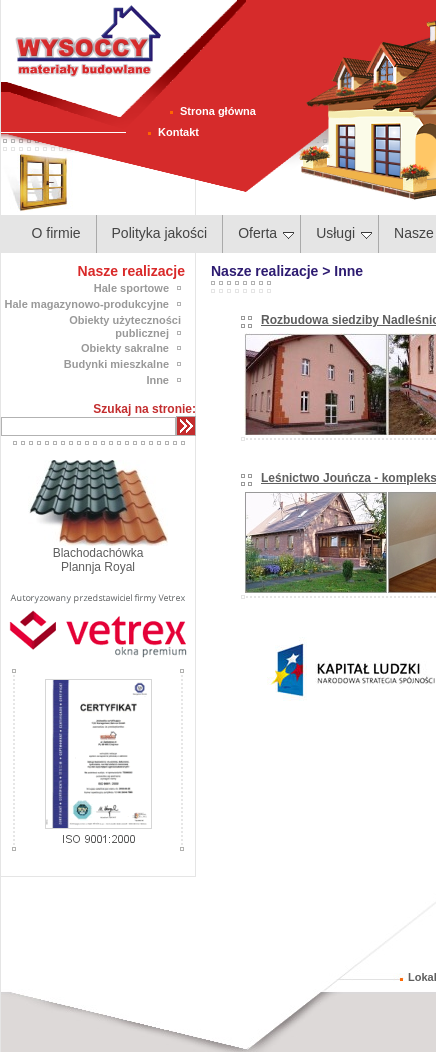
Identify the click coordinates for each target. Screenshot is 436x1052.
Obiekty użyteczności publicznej (125, 326)
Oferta (266, 233)
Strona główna (218, 111)
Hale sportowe (131, 288)
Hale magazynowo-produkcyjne (87, 304)
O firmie (56, 233)
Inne (157, 380)
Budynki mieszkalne (116, 364)
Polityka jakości (160, 233)
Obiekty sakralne (125, 348)
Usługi (344, 233)
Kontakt (178, 132)
